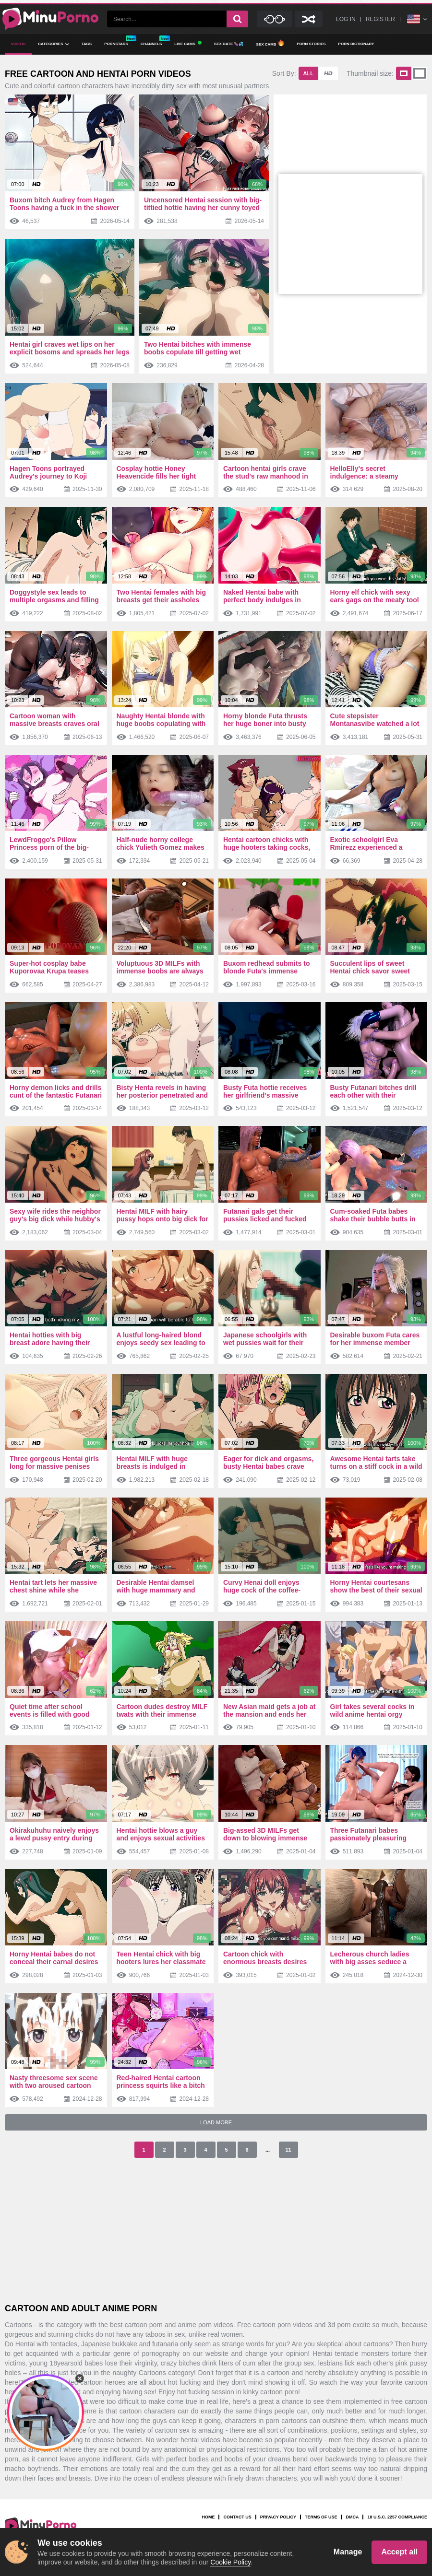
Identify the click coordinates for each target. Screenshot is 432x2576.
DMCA (352, 2517)
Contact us (237, 2517)
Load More (216, 2122)
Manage (348, 2552)
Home (208, 2517)
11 (288, 2150)
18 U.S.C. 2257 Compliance (397, 2517)
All (308, 73)
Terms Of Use (321, 2517)
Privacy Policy (278, 2517)
